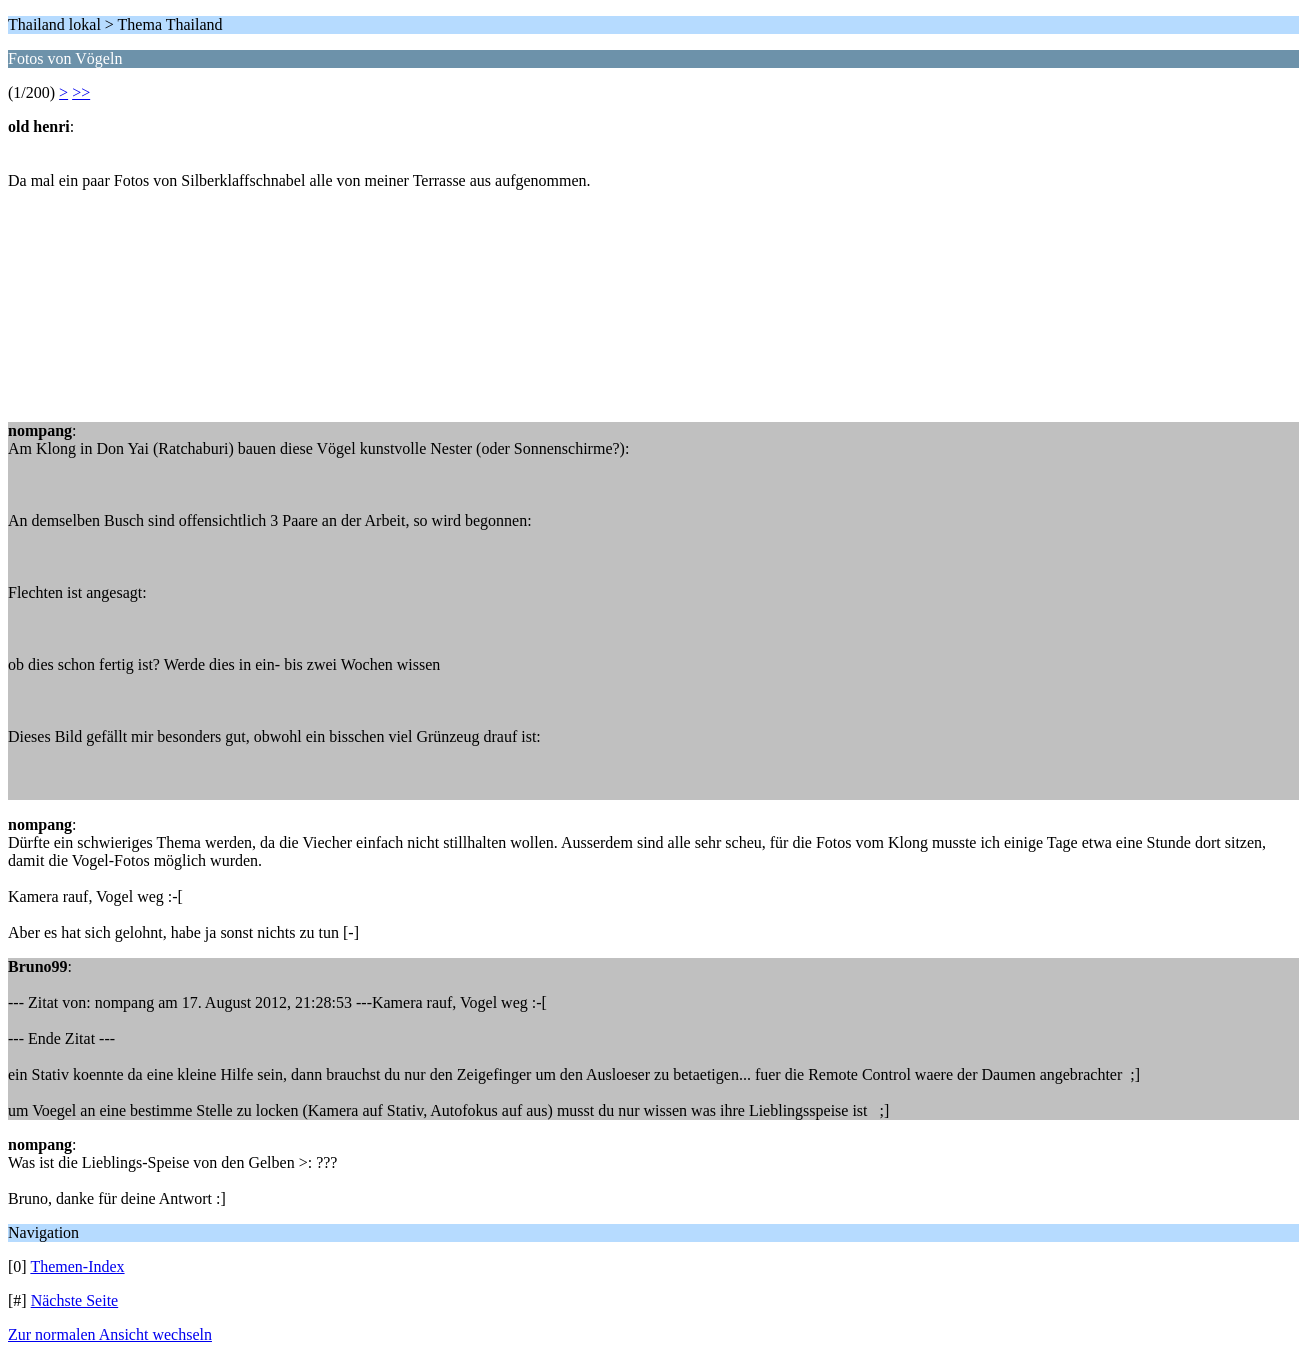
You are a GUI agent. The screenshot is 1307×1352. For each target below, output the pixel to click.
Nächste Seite (75, 1300)
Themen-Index (77, 1266)
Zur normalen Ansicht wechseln (110, 1334)
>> (81, 92)
